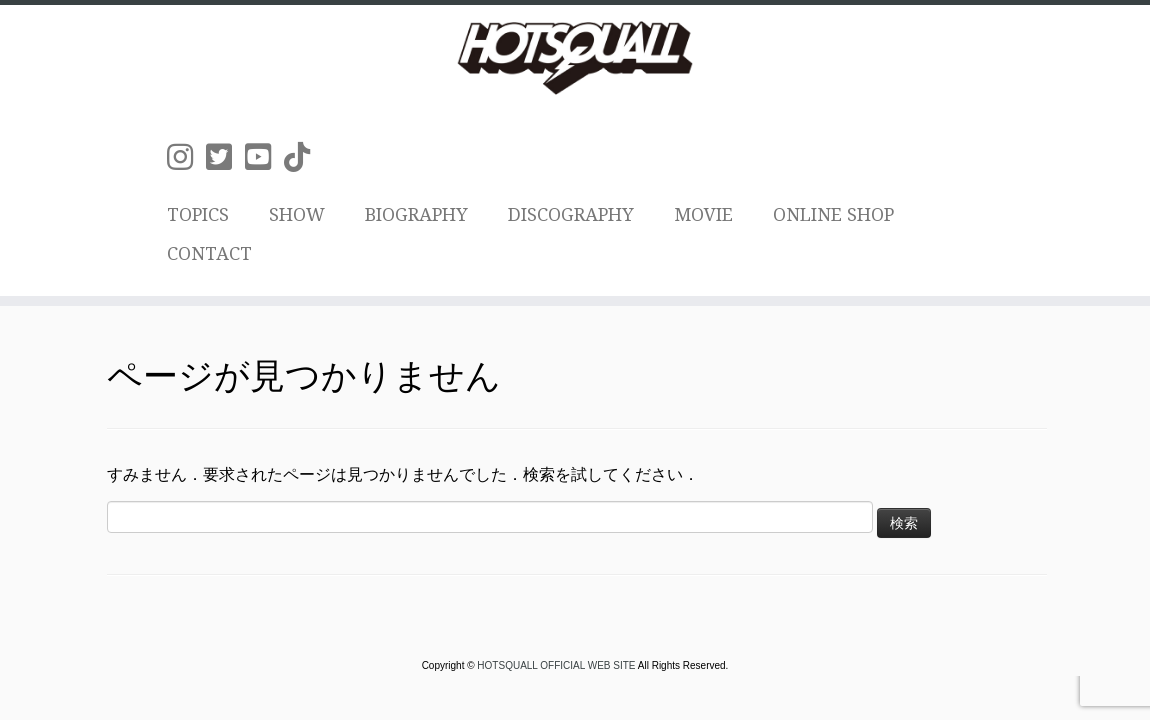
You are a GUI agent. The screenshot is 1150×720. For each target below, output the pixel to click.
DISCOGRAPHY (571, 214)
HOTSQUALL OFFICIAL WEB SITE (557, 665)
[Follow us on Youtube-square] (264, 157)
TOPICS (198, 214)
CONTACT (209, 253)
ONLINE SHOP (833, 214)
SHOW (297, 214)
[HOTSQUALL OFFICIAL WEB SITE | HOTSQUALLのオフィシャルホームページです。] (575, 58)
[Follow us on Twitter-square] (225, 157)
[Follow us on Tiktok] (303, 157)
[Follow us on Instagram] (186, 157)
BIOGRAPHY (416, 214)
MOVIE (703, 214)
